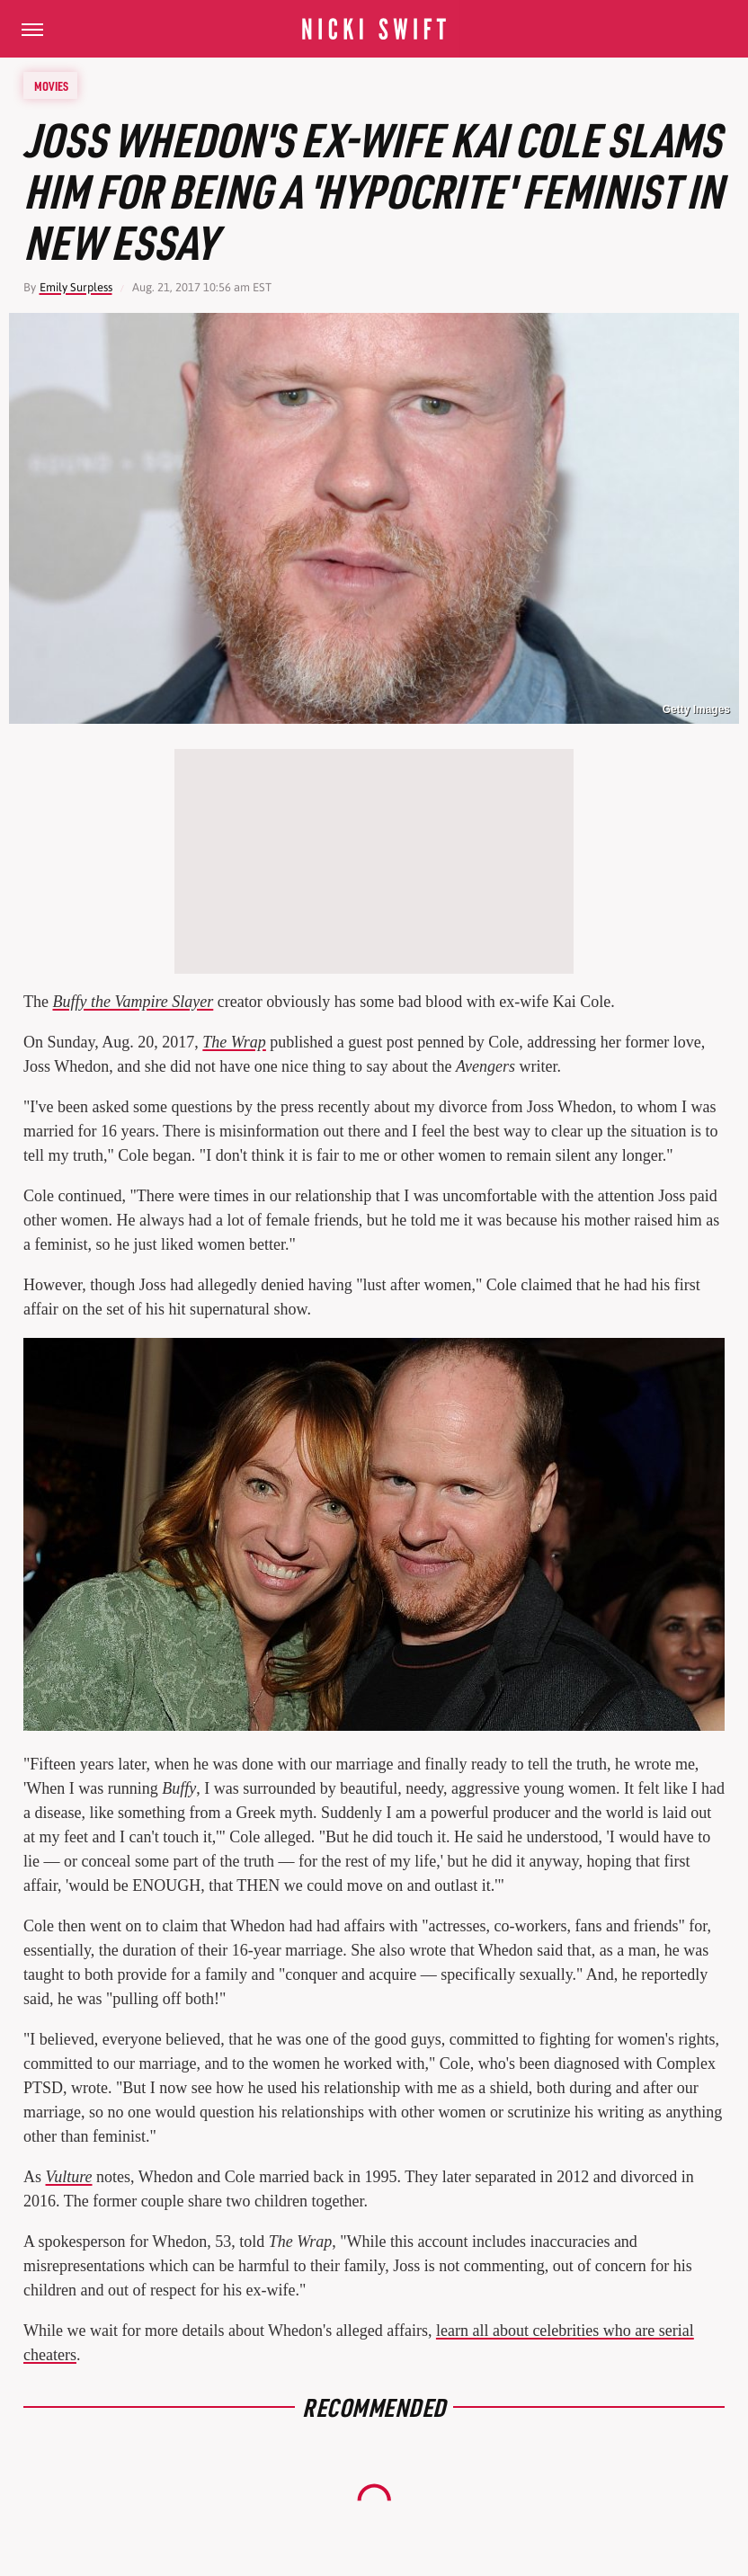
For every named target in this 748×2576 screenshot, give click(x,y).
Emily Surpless (76, 287)
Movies (51, 85)
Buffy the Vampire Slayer (132, 1002)
